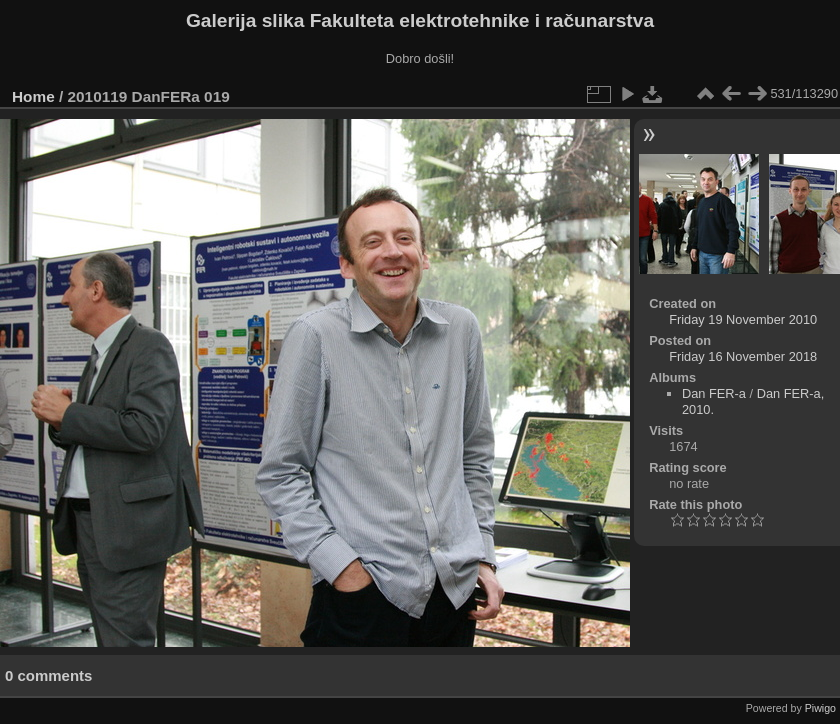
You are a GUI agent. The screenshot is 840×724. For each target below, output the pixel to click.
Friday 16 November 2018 (743, 356)
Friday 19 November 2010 (743, 319)
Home (33, 96)
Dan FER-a (714, 393)
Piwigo (820, 708)
